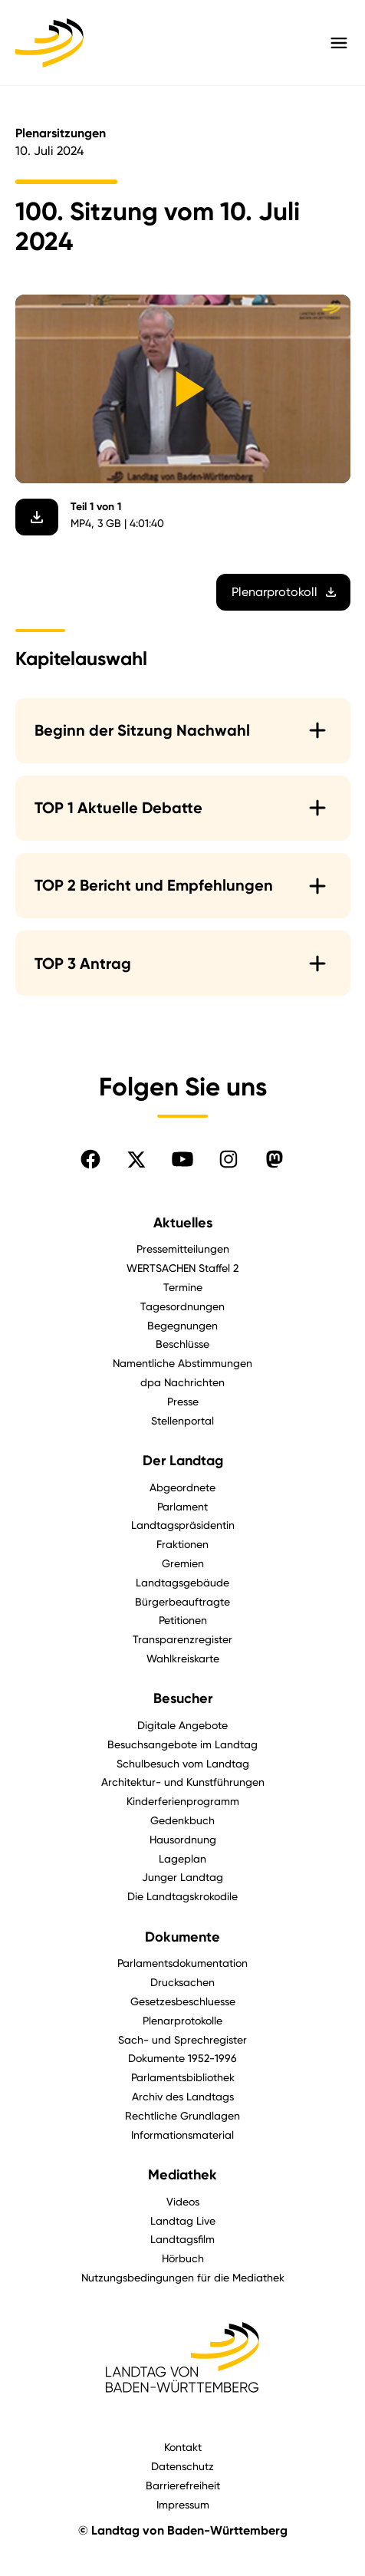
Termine (182, 1286)
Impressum (182, 2504)
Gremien (183, 1563)
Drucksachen (182, 1981)
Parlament (182, 1506)
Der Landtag (183, 1460)
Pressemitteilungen (182, 1248)
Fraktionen (182, 1543)
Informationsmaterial (182, 2134)
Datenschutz (182, 2465)
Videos (182, 2201)
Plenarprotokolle (182, 2020)
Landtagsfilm (182, 2238)
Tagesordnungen (182, 1306)
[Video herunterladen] (36, 517)
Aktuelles (182, 1222)
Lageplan (182, 1858)
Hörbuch (183, 2258)
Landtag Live (182, 2220)
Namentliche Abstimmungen (182, 1362)
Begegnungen (182, 1325)
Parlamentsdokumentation (182, 1962)
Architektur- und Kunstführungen (183, 1781)
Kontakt (183, 2446)
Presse (183, 1401)
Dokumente (182, 1937)
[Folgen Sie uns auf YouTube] (182, 1159)
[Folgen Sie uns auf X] (136, 1159)
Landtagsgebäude (182, 1582)
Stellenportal (182, 1420)
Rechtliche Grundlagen (182, 2115)
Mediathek (182, 2174)
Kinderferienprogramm (183, 1800)
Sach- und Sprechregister (182, 2039)
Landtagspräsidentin (183, 1524)
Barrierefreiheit (183, 2485)
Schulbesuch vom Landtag (183, 1763)
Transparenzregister (182, 1638)
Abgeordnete (182, 1487)
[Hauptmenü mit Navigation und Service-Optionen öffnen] (339, 43)
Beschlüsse (182, 1343)
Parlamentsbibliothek (183, 2077)
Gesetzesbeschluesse (182, 2001)
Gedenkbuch (182, 1820)
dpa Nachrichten (182, 1381)
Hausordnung (183, 1839)
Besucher (182, 1698)
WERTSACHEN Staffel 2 (182, 1267)
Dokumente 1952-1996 (182, 2057)
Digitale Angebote (182, 1724)
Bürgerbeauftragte (182, 1601)
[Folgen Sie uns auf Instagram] (228, 1159)
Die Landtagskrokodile (182, 1895)
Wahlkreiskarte (182, 1658)
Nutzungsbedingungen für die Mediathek (182, 2277)
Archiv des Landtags (183, 2096)
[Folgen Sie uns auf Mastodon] (274, 1159)
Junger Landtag (182, 1876)
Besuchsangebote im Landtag (182, 1744)
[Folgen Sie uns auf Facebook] (90, 1159)
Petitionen (183, 1619)
